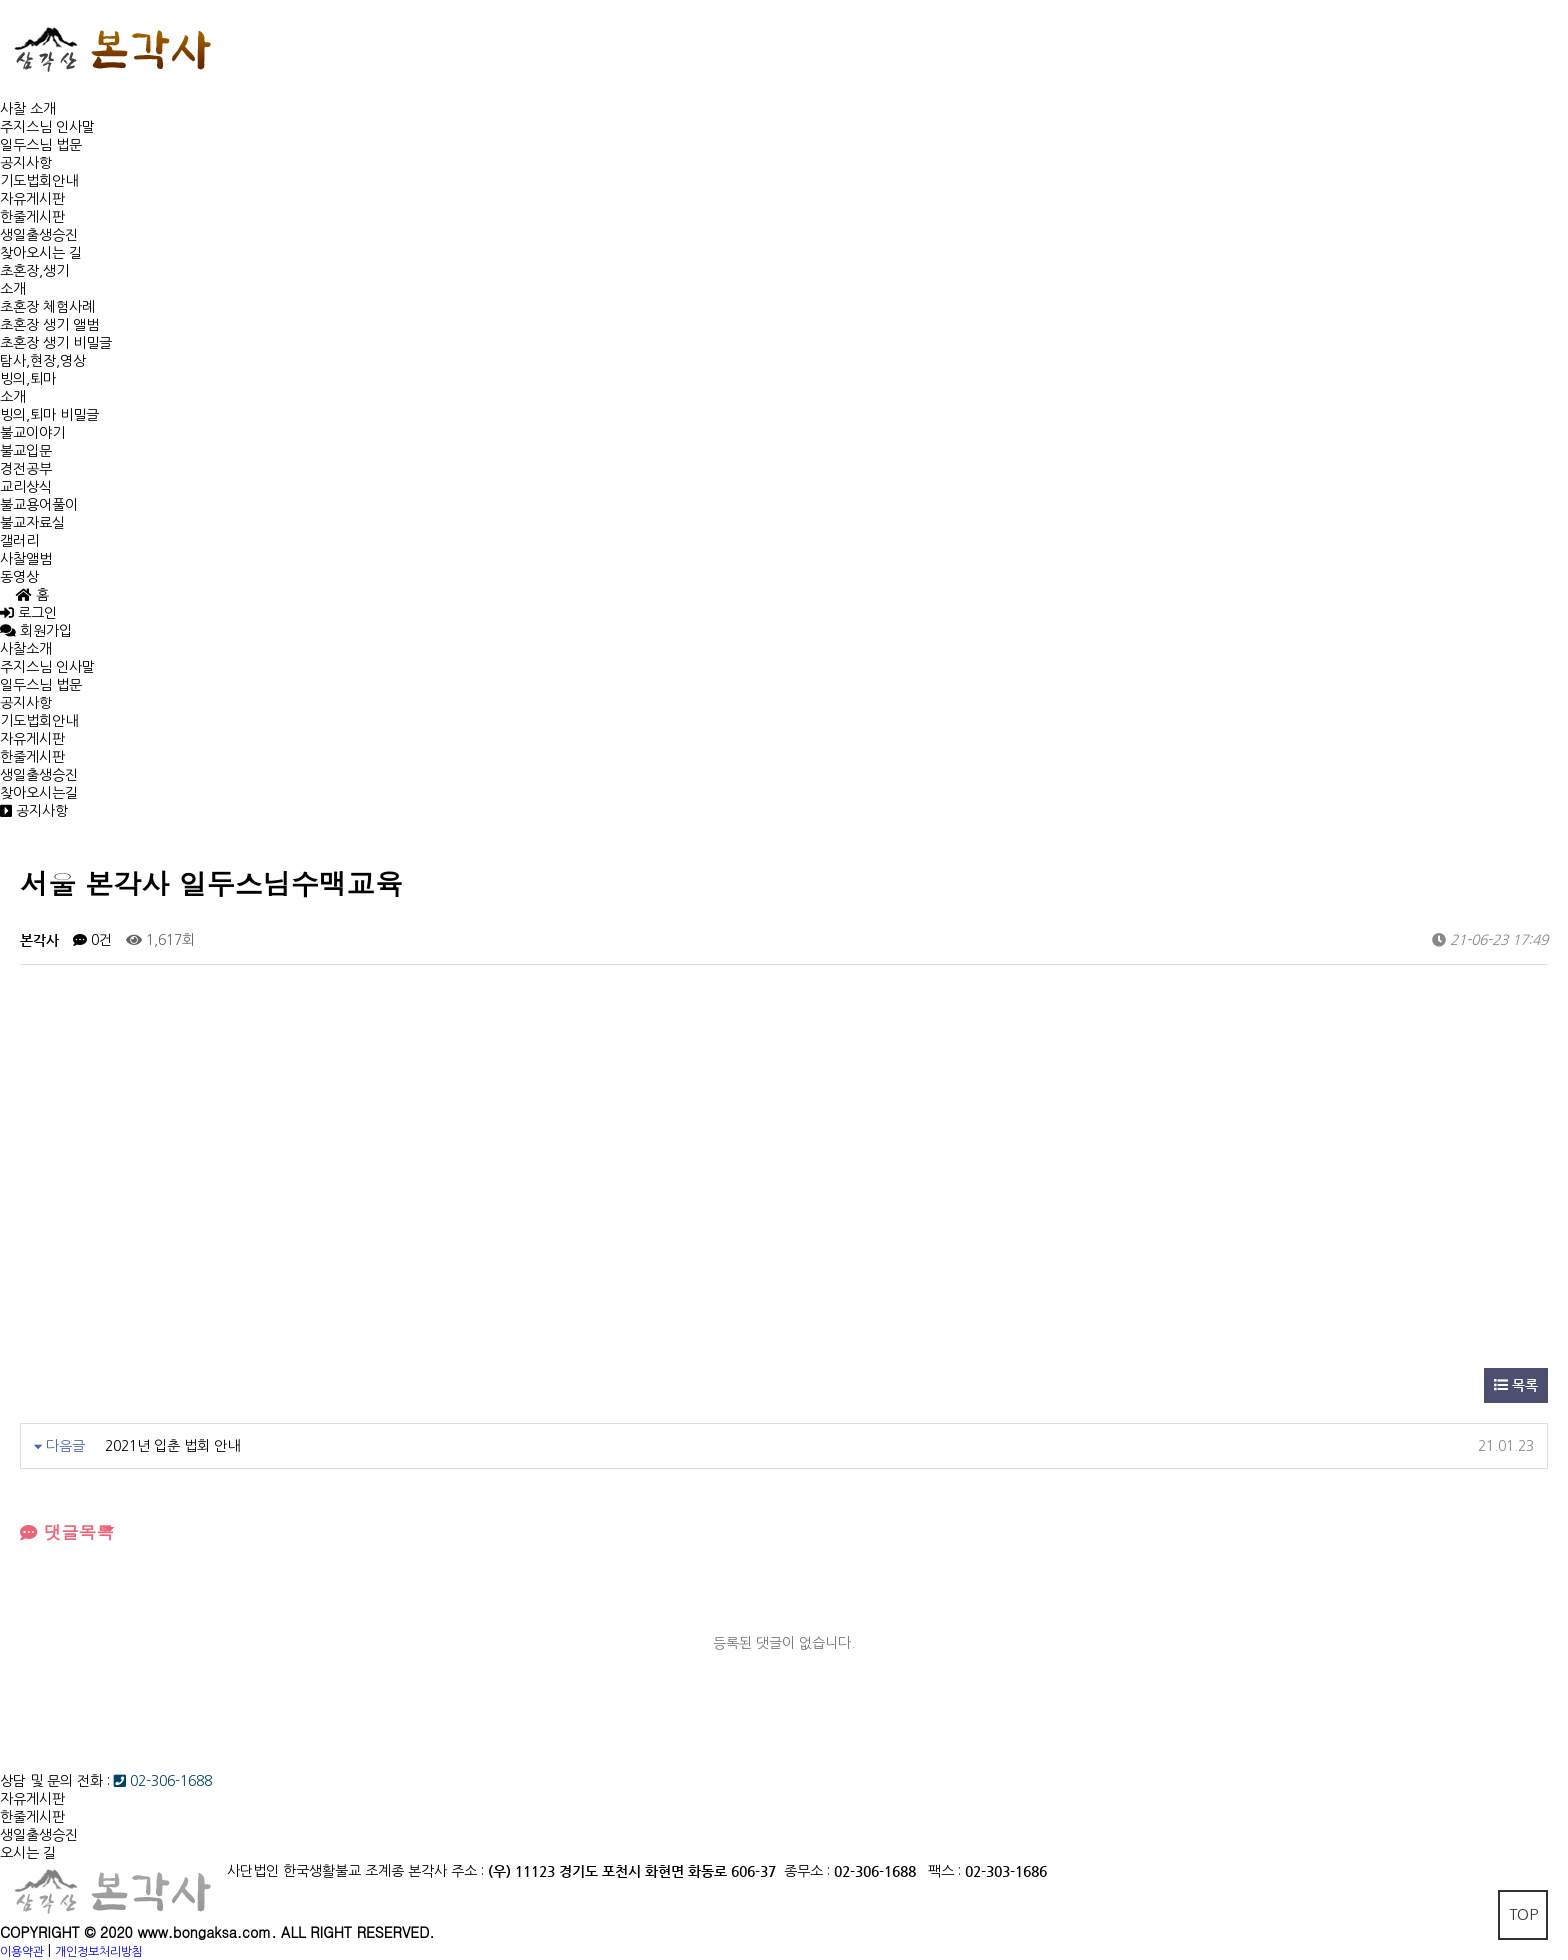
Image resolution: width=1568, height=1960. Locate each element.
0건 (92, 940)
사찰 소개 (28, 109)
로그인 (28, 613)
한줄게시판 (32, 217)
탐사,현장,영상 (43, 361)
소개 (13, 289)
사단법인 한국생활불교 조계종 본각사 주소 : (355, 1871)
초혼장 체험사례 (47, 307)
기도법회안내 (39, 181)
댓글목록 (67, 1531)
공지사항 (26, 163)
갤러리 (19, 541)
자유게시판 (32, 199)
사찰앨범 (26, 559)
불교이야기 (32, 433)
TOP (1523, 1914)
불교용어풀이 (39, 505)
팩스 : (946, 1871)
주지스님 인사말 (47, 127)
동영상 (19, 577)
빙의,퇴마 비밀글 (49, 415)
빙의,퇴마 (28, 379)
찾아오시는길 (39, 793)
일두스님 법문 (41, 145)
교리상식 (26, 487)
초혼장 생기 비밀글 (56, 343)
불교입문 (26, 451)
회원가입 (44, 631)
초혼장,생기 (34, 271)
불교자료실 (32, 523)
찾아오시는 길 (41, 253)
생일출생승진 (39, 235)
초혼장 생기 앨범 (49, 325)
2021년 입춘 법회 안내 (172, 1446)
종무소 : (809, 1871)
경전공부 (26, 469)
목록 (1516, 1385)
